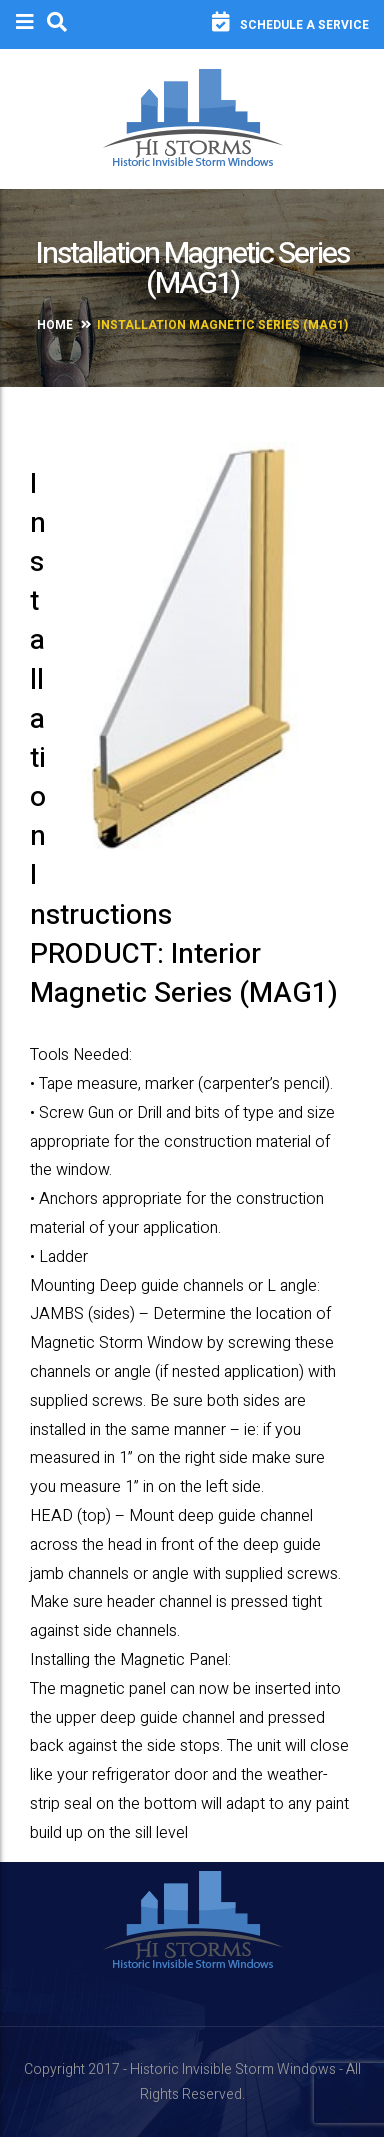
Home (55, 325)
